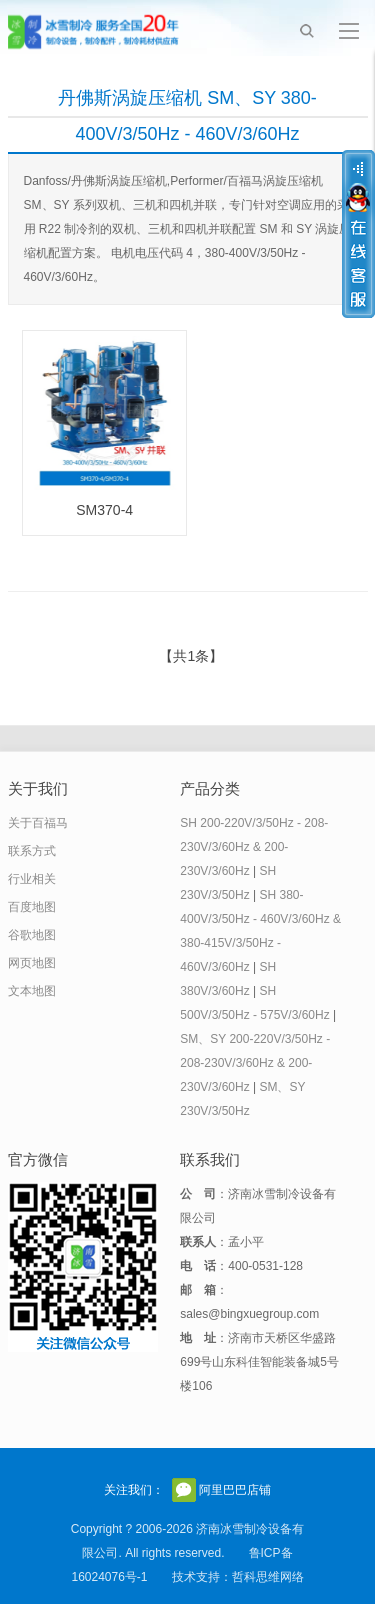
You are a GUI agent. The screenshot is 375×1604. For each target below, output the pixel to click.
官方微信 (184, 1490)
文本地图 (32, 991)
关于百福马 (38, 823)
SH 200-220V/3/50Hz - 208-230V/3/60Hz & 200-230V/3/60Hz (254, 847)
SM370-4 (104, 510)
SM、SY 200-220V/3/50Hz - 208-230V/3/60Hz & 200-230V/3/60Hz (255, 1063)
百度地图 (32, 907)
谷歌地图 (32, 935)
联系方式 (32, 851)
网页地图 (32, 963)
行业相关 (32, 879)
